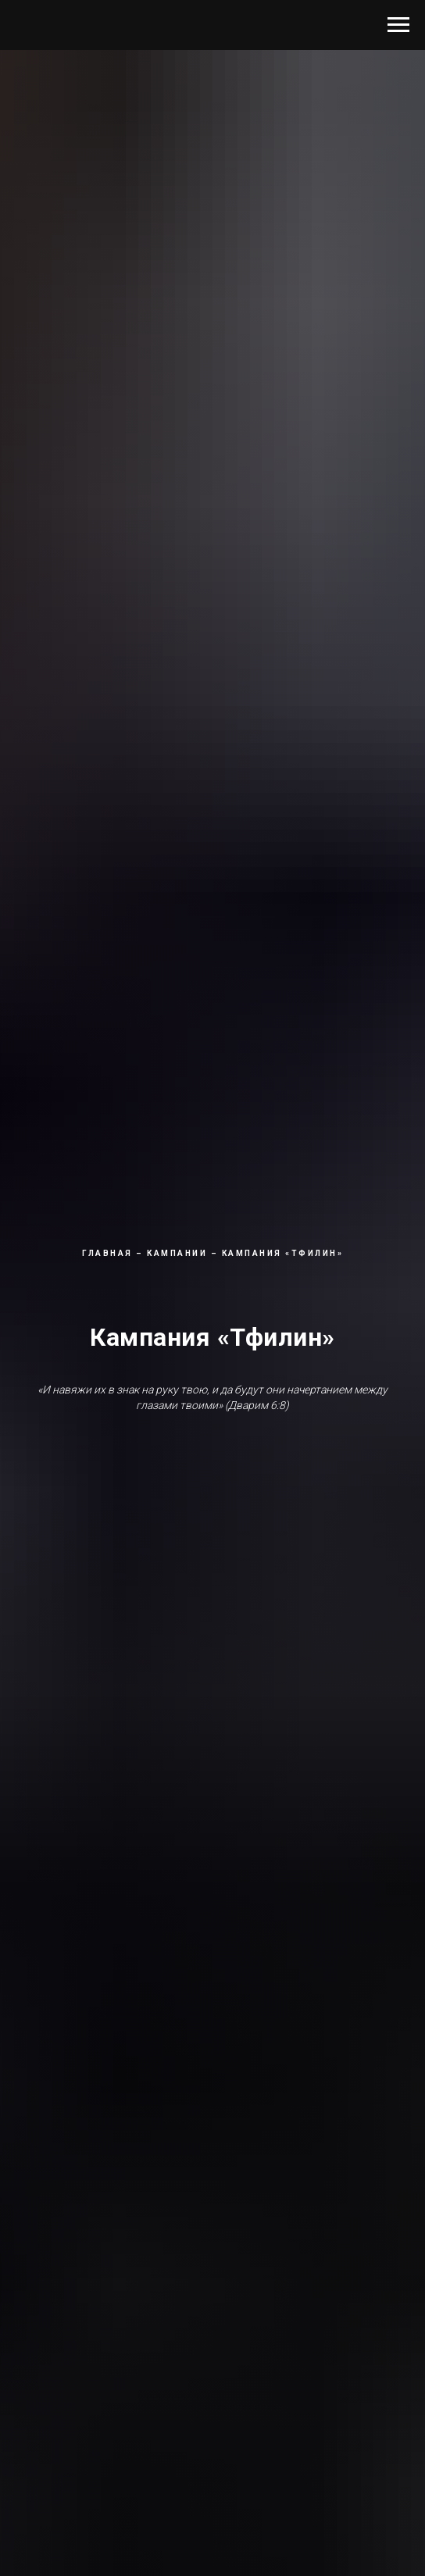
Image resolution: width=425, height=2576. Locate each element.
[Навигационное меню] (398, 25)
